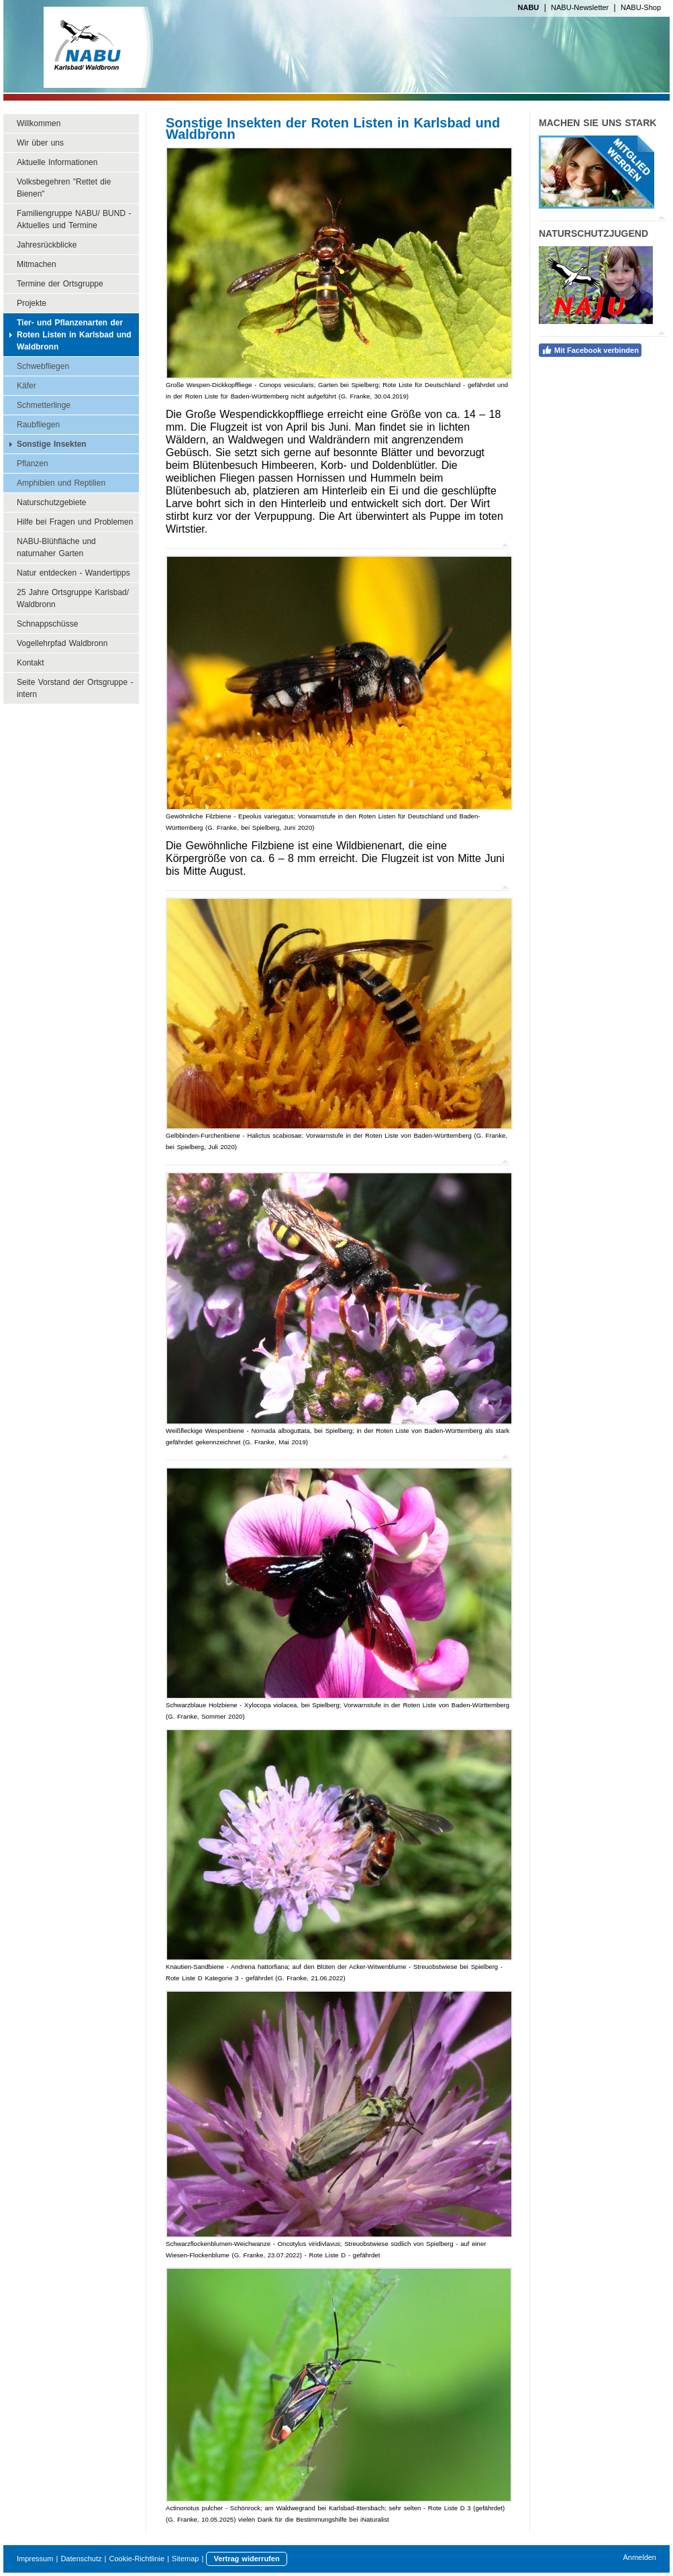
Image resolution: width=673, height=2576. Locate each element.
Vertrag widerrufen (246, 2559)
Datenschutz (80, 2559)
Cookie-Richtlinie (137, 2559)
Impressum (35, 2559)
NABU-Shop (641, 7)
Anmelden (639, 2557)
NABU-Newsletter (580, 7)
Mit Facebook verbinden (590, 350)
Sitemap (185, 2559)
